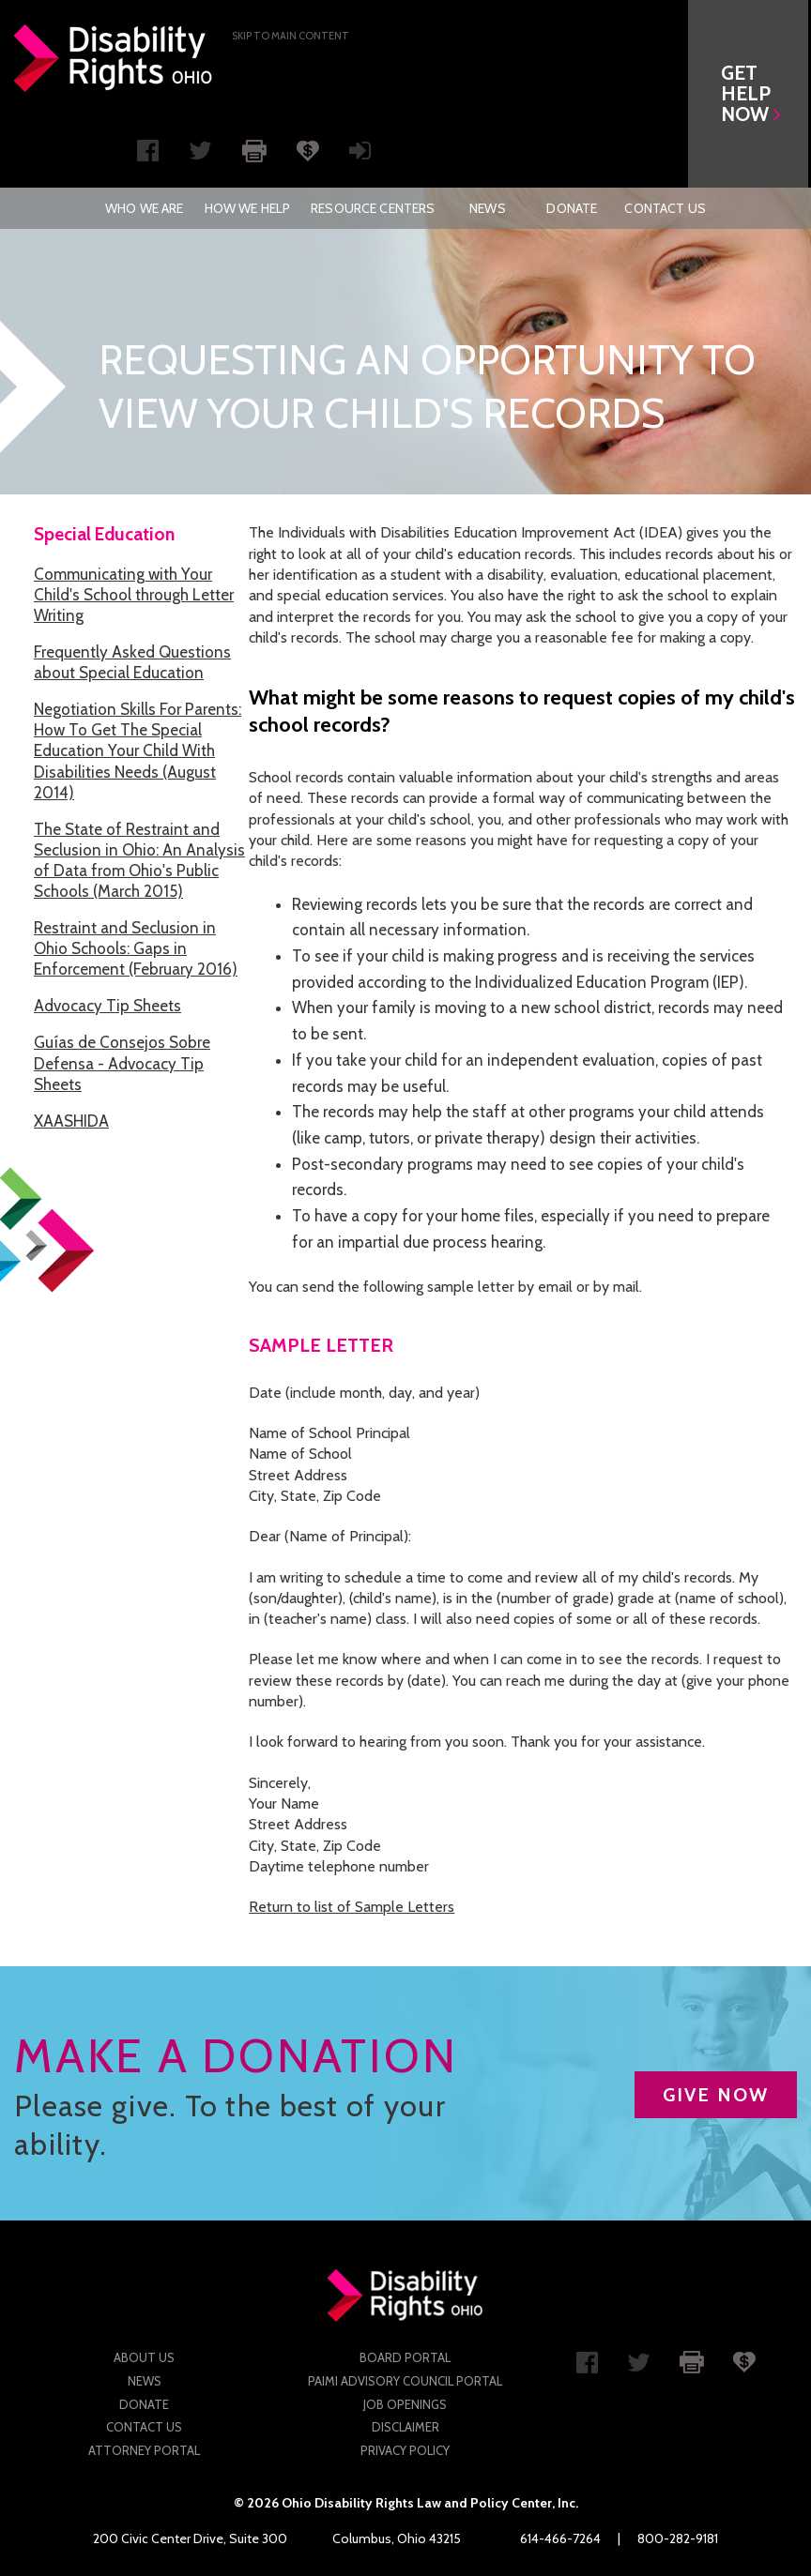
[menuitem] (144, 208)
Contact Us (664, 208)
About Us (144, 2357)
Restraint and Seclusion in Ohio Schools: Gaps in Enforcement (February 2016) (135, 948)
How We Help (248, 208)
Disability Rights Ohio (113, 58)
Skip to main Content (290, 35)
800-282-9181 (677, 2538)
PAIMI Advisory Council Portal (405, 2380)
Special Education (104, 534)
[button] (751, 94)
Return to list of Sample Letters (351, 1907)
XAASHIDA (71, 1121)
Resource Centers (373, 208)
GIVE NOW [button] (716, 2095)
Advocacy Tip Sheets (107, 1005)
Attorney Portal (144, 2450)
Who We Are (144, 208)
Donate (571, 208)
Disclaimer (405, 2426)
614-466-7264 (560, 2538)
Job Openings (405, 2404)
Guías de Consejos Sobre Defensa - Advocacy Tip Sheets (122, 1063)
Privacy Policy (405, 2450)
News (487, 208)
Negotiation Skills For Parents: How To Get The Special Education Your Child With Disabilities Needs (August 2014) (137, 750)
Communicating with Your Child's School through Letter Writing (134, 595)
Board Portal (405, 2357)
